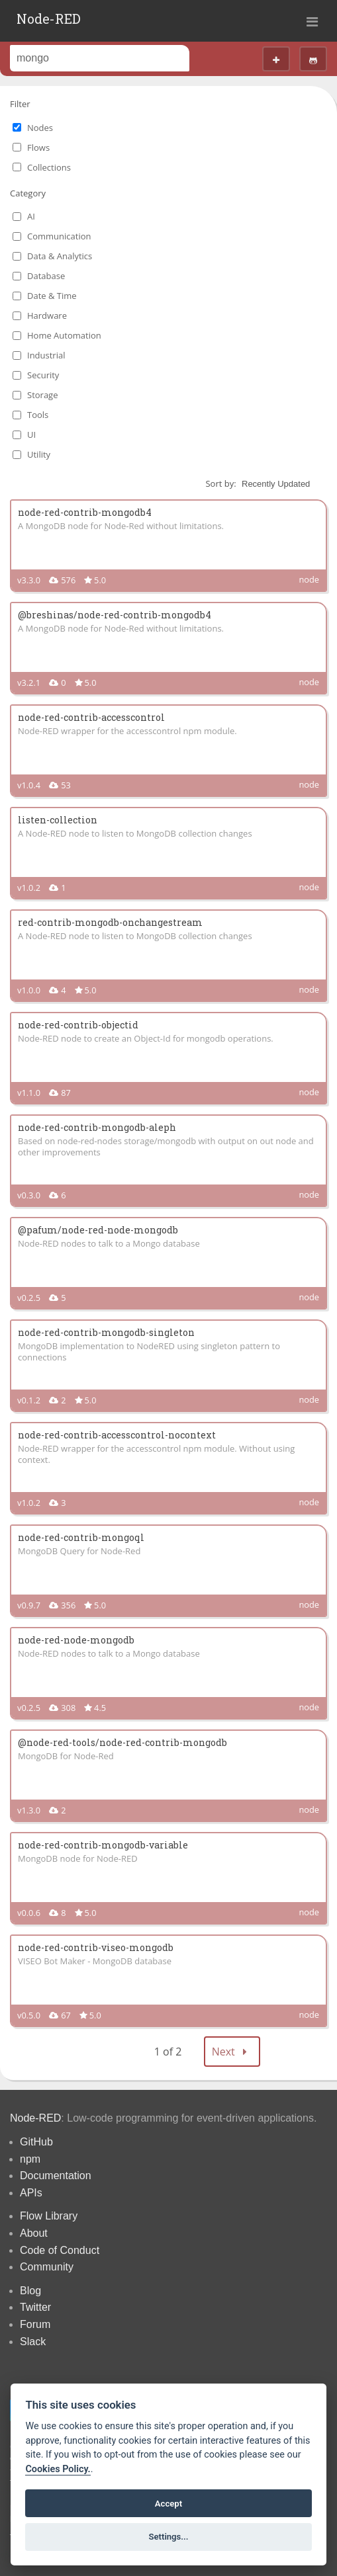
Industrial (46, 355)
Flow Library (48, 2216)
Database (46, 276)
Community (46, 2266)
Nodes (40, 128)
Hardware (47, 315)
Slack (33, 2341)
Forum (35, 2324)
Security (43, 375)
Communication (59, 236)
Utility (38, 454)
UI (31, 434)
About (34, 2233)
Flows (38, 147)
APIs (31, 2192)
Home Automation (64, 335)
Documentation (55, 2175)
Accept (168, 2504)
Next (232, 2051)
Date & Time (52, 296)
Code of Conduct (59, 2250)
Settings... (169, 2537)
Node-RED (49, 18)
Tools (37, 415)
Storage (42, 395)
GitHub (36, 2141)
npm (30, 2159)
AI (31, 216)
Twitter (35, 2307)
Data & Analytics (59, 256)
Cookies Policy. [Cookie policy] (57, 2469)
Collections (49, 167)
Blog (30, 2290)
